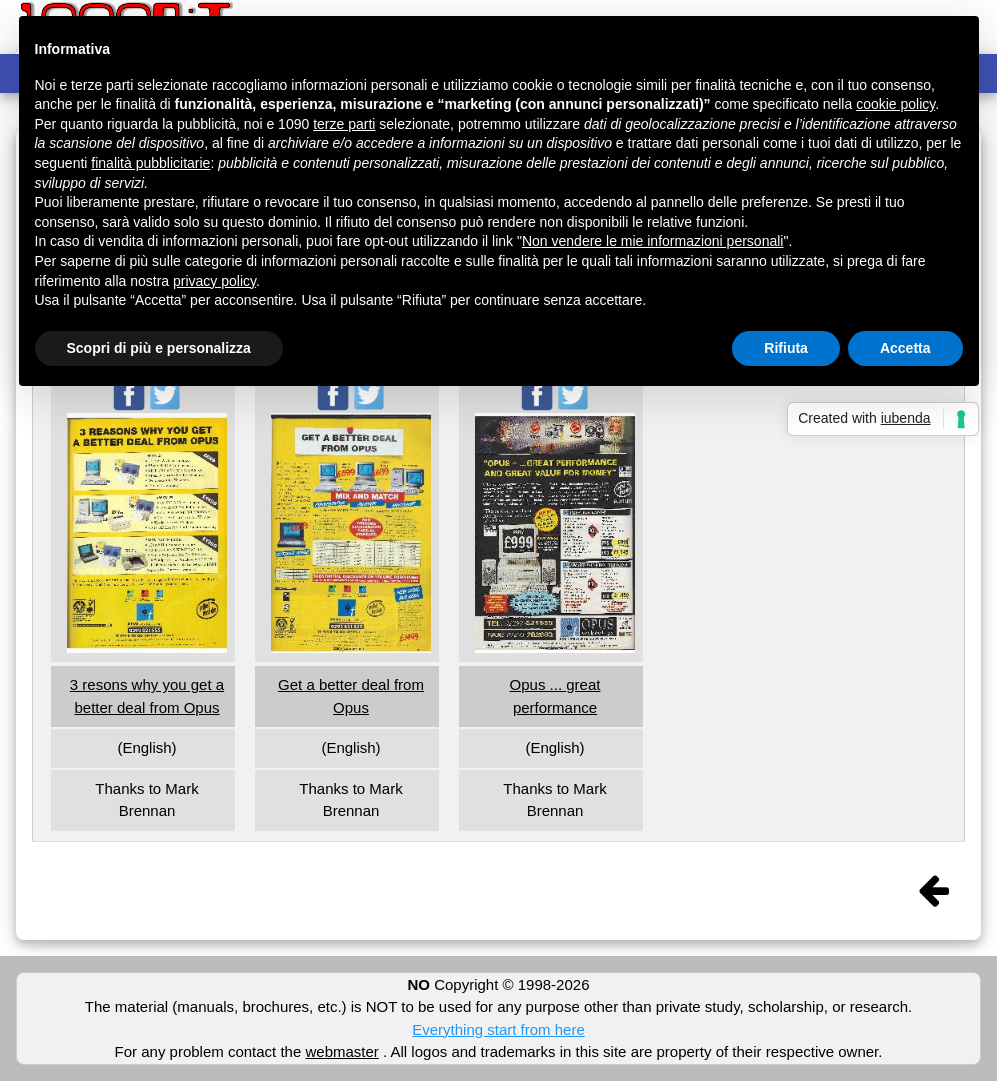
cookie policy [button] (895, 104)
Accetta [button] (905, 348)
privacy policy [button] (214, 281)
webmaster (341, 1051)
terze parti (344, 124)
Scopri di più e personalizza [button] (159, 348)
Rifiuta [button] (786, 348)
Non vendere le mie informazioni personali (652, 241)
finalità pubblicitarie (150, 163)
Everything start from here (498, 1029)
